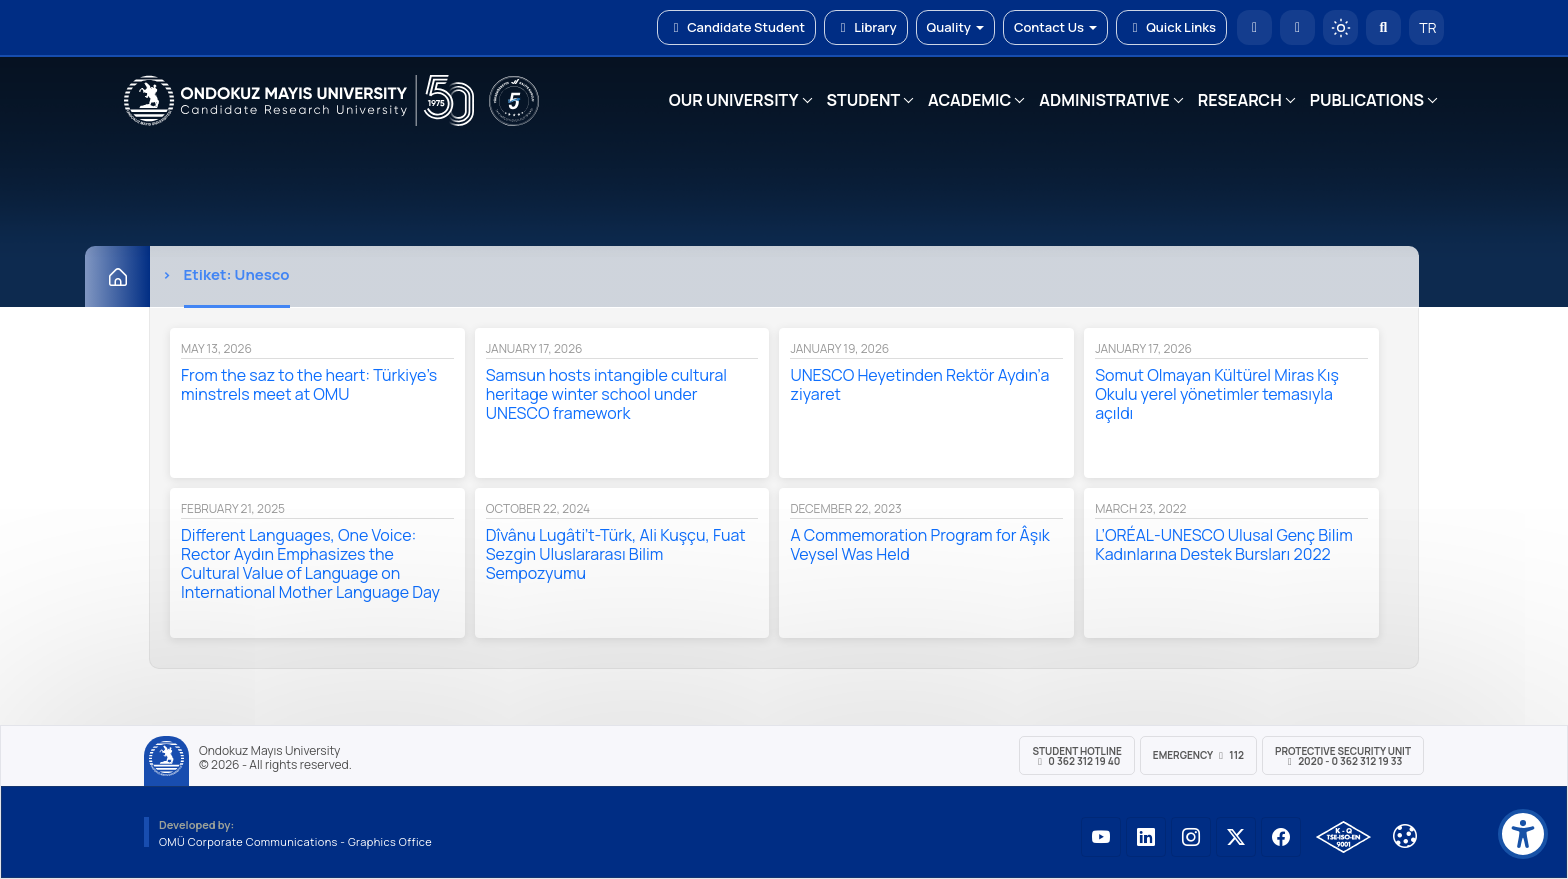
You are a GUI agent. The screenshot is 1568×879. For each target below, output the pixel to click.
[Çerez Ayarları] (1405, 836)
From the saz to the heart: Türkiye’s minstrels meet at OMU (309, 384)
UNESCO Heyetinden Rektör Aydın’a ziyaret (919, 384)
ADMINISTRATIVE (1104, 100)
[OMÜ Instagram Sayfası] (1191, 837)
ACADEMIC (969, 100)
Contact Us (1055, 27)
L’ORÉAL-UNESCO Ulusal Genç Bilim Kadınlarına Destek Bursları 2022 (1224, 544)
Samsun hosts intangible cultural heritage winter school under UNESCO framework (606, 394)
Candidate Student (736, 27)
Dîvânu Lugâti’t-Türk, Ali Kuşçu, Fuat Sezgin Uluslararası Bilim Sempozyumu (616, 554)
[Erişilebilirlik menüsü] (1523, 834)
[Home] (117, 276)
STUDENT (864, 100)
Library (866, 27)
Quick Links (1171, 27)
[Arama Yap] (1383, 27)
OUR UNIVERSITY (734, 100)
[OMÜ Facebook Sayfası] (1281, 837)
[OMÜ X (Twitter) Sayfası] (1236, 837)
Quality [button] (955, 27)
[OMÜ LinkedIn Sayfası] (1146, 837)
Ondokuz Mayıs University (269, 751)
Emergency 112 (1198, 755)
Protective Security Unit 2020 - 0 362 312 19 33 (1343, 756)
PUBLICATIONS (1367, 100)
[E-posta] (1297, 27)
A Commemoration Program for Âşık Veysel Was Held (919, 544)
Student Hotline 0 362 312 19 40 (1076, 756)
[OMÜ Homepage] (1254, 27)
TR (1427, 27)
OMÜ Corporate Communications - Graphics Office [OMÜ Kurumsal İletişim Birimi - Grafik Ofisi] (295, 841)
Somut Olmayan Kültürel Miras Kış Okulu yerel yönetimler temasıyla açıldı (1217, 394)
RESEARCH (1240, 100)
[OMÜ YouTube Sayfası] (1101, 837)
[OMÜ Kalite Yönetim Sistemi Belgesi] (1343, 837)
